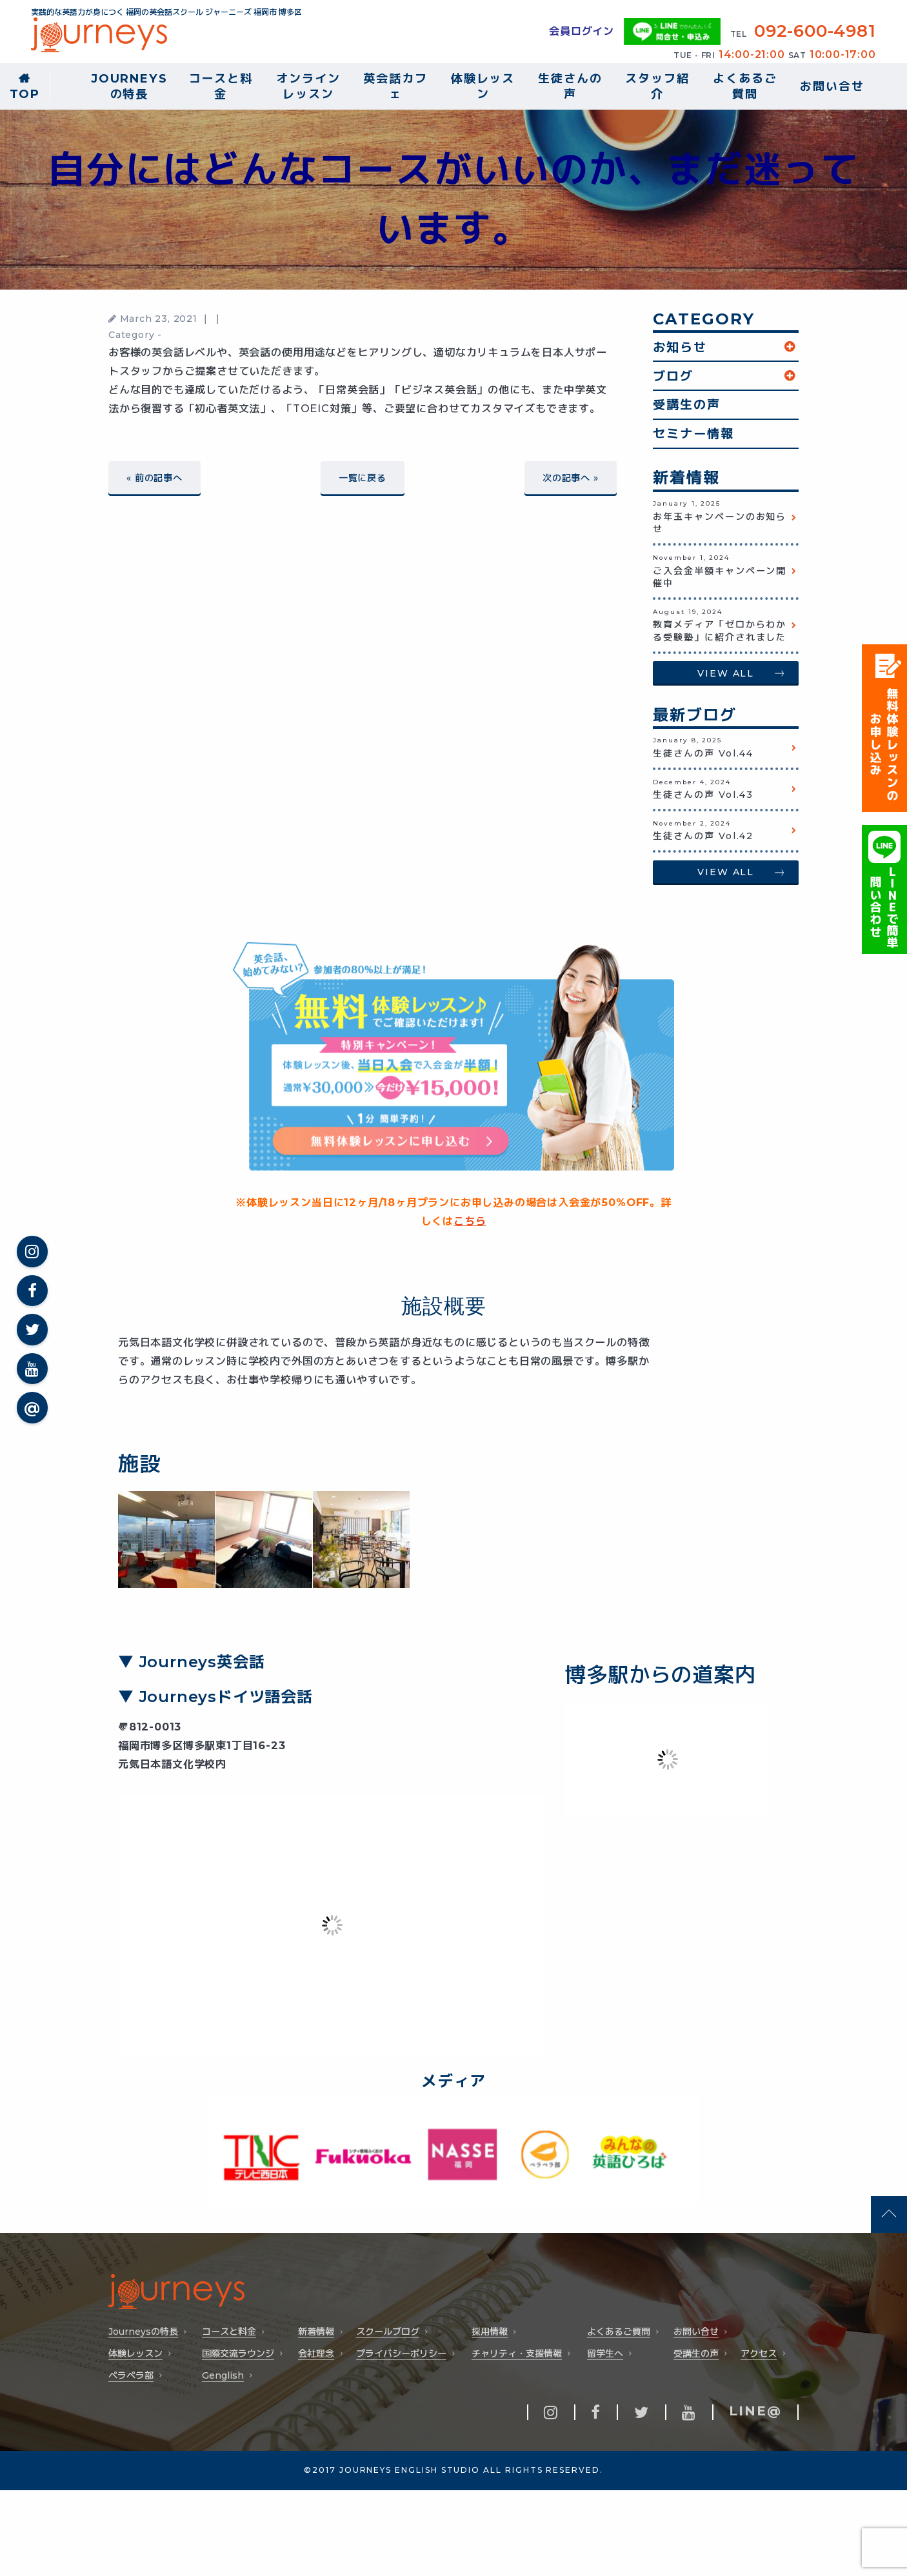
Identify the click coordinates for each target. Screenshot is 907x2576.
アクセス (759, 2353)
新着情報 (316, 2331)
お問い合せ (832, 86)
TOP (25, 93)
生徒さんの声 (570, 86)
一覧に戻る (362, 478)
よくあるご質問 (745, 86)
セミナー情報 (693, 433)
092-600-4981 (815, 31)
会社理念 (316, 2353)
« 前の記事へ (154, 478)
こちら (470, 1220)
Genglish (223, 2375)
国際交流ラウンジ (238, 2353)
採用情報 (490, 2331)
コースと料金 (221, 86)
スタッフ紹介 (657, 86)
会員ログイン (581, 31)
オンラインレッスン (308, 86)
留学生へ (605, 2353)
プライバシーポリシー (401, 2353)
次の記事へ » (571, 478)
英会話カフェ (395, 86)
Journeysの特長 (129, 86)
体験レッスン (483, 86)
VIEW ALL (725, 673)
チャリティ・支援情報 (517, 2353)
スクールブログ (387, 2331)
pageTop (889, 2214)
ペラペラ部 (131, 2375)
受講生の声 (687, 404)
